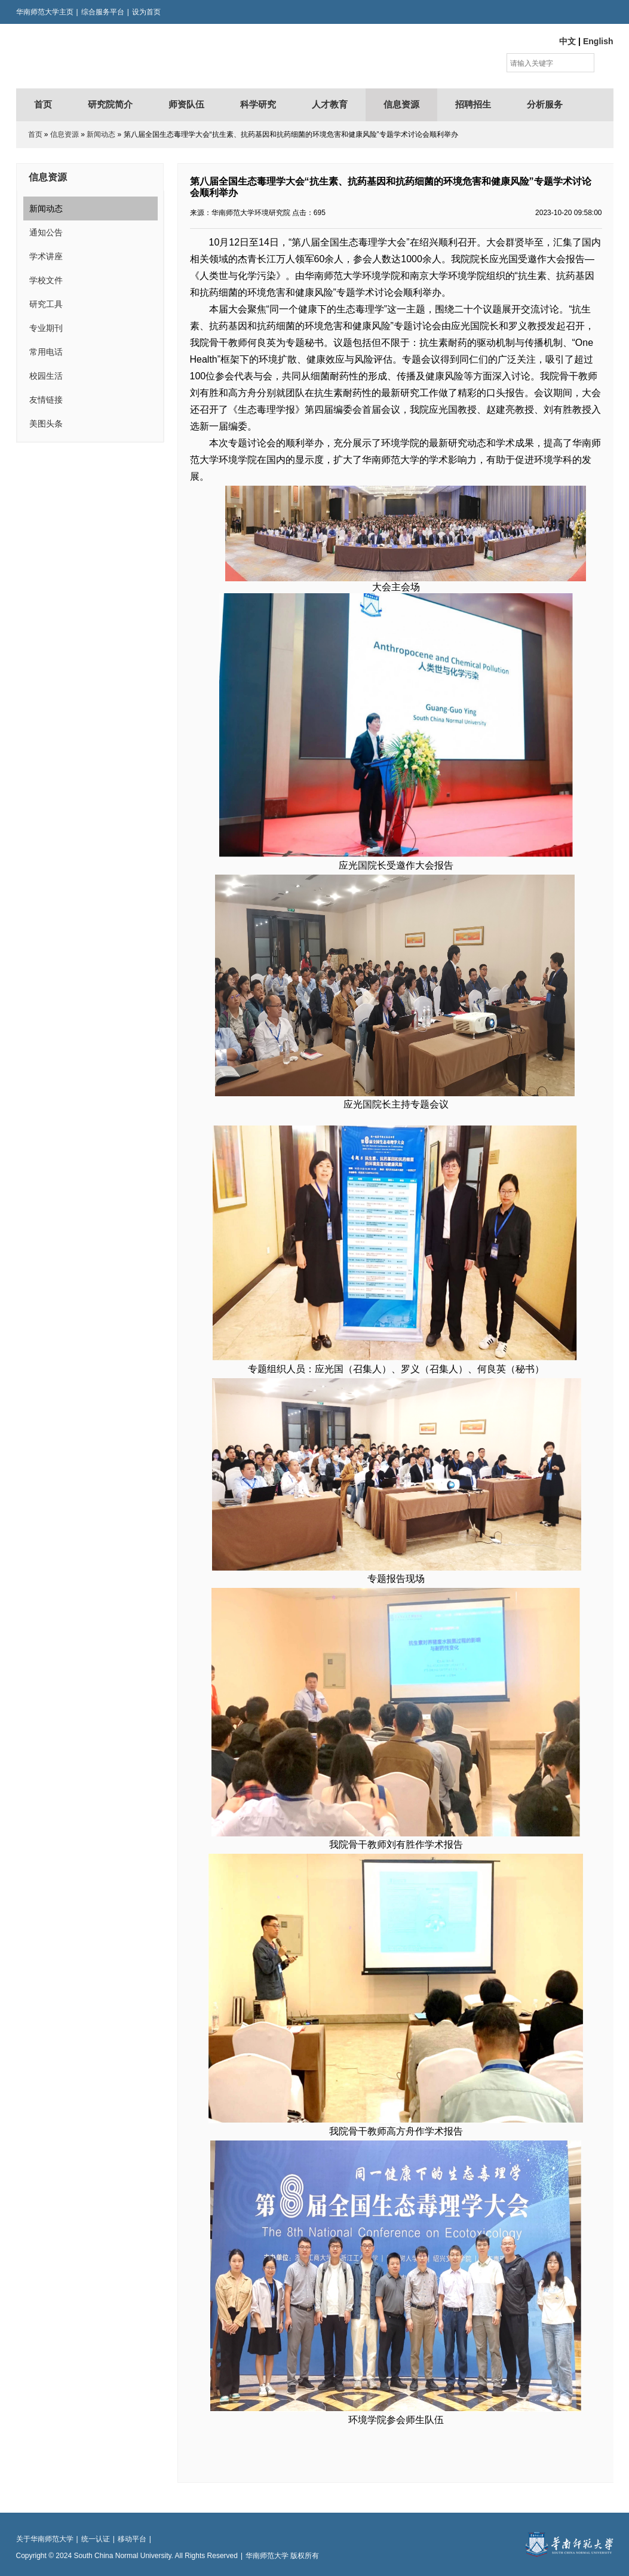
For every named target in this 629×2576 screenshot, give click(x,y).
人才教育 (330, 104)
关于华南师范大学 (44, 2539)
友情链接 (46, 399)
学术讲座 (46, 256)
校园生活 (46, 376)
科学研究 (258, 104)
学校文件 (46, 280)
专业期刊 (46, 328)
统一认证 (95, 2539)
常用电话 (46, 352)
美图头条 (46, 423)
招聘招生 (473, 104)
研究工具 (46, 304)
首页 (43, 104)
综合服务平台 (102, 12)
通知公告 (46, 232)
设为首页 (146, 12)
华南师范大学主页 (44, 12)
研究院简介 (110, 104)
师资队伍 (186, 104)
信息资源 (401, 104)
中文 (567, 41)
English (598, 41)
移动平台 (132, 2539)
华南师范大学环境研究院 (132, 56)
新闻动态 (101, 134)
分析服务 (545, 104)
